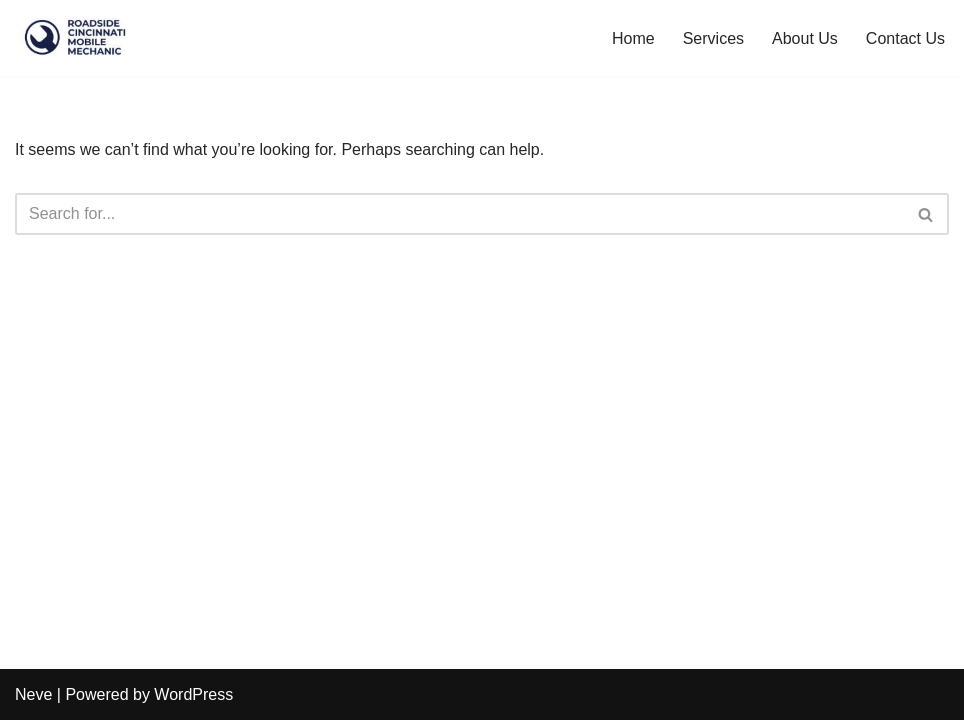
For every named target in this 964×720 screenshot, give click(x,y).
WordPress (193, 694)
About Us (805, 38)
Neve (33, 694)
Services (713, 38)
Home (633, 38)
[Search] (459, 214)
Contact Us (905, 38)
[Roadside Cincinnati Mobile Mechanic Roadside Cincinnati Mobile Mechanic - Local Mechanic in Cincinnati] (75, 38)
